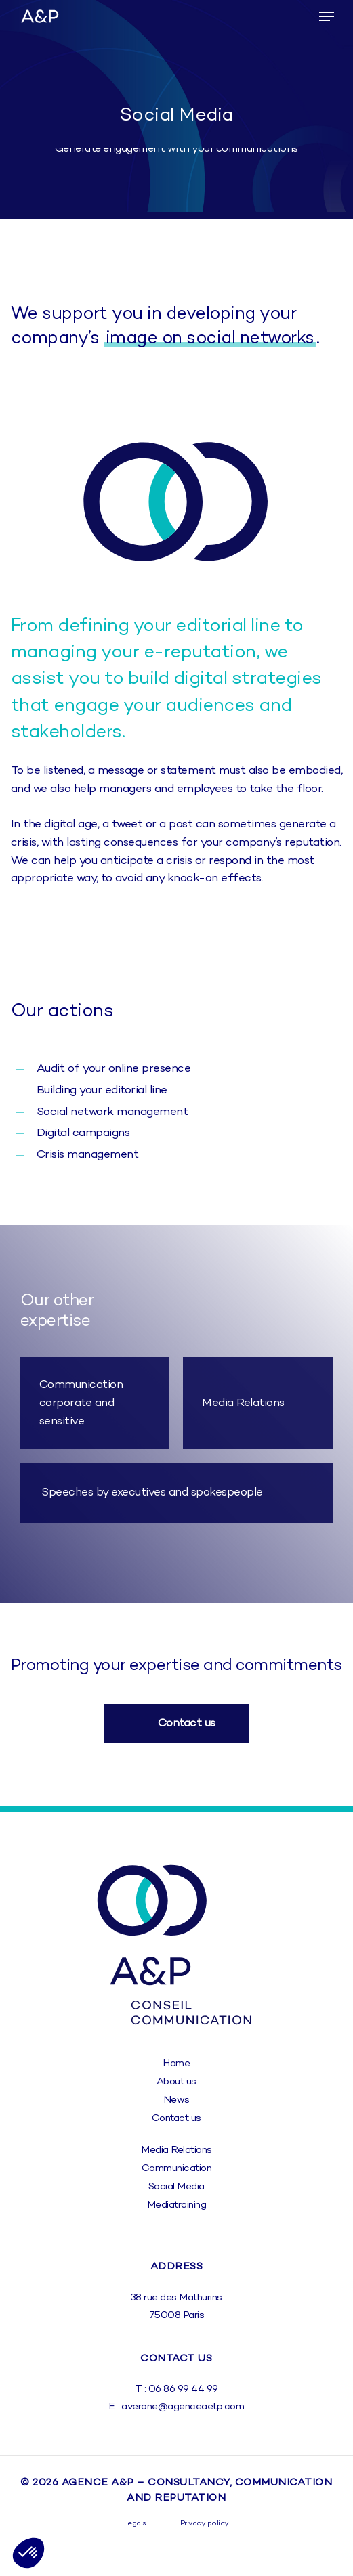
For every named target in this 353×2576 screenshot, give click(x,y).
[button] (326, 16)
